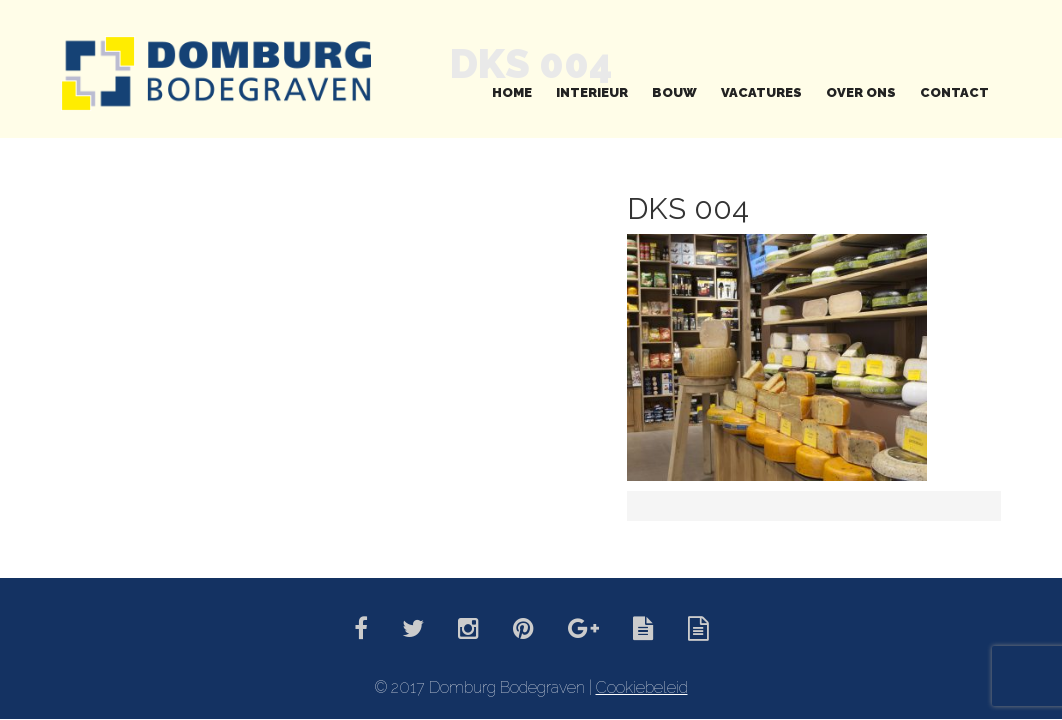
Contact (954, 92)
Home (512, 92)
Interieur (592, 92)
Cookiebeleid (642, 687)
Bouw (674, 92)
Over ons (861, 92)
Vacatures (761, 92)
